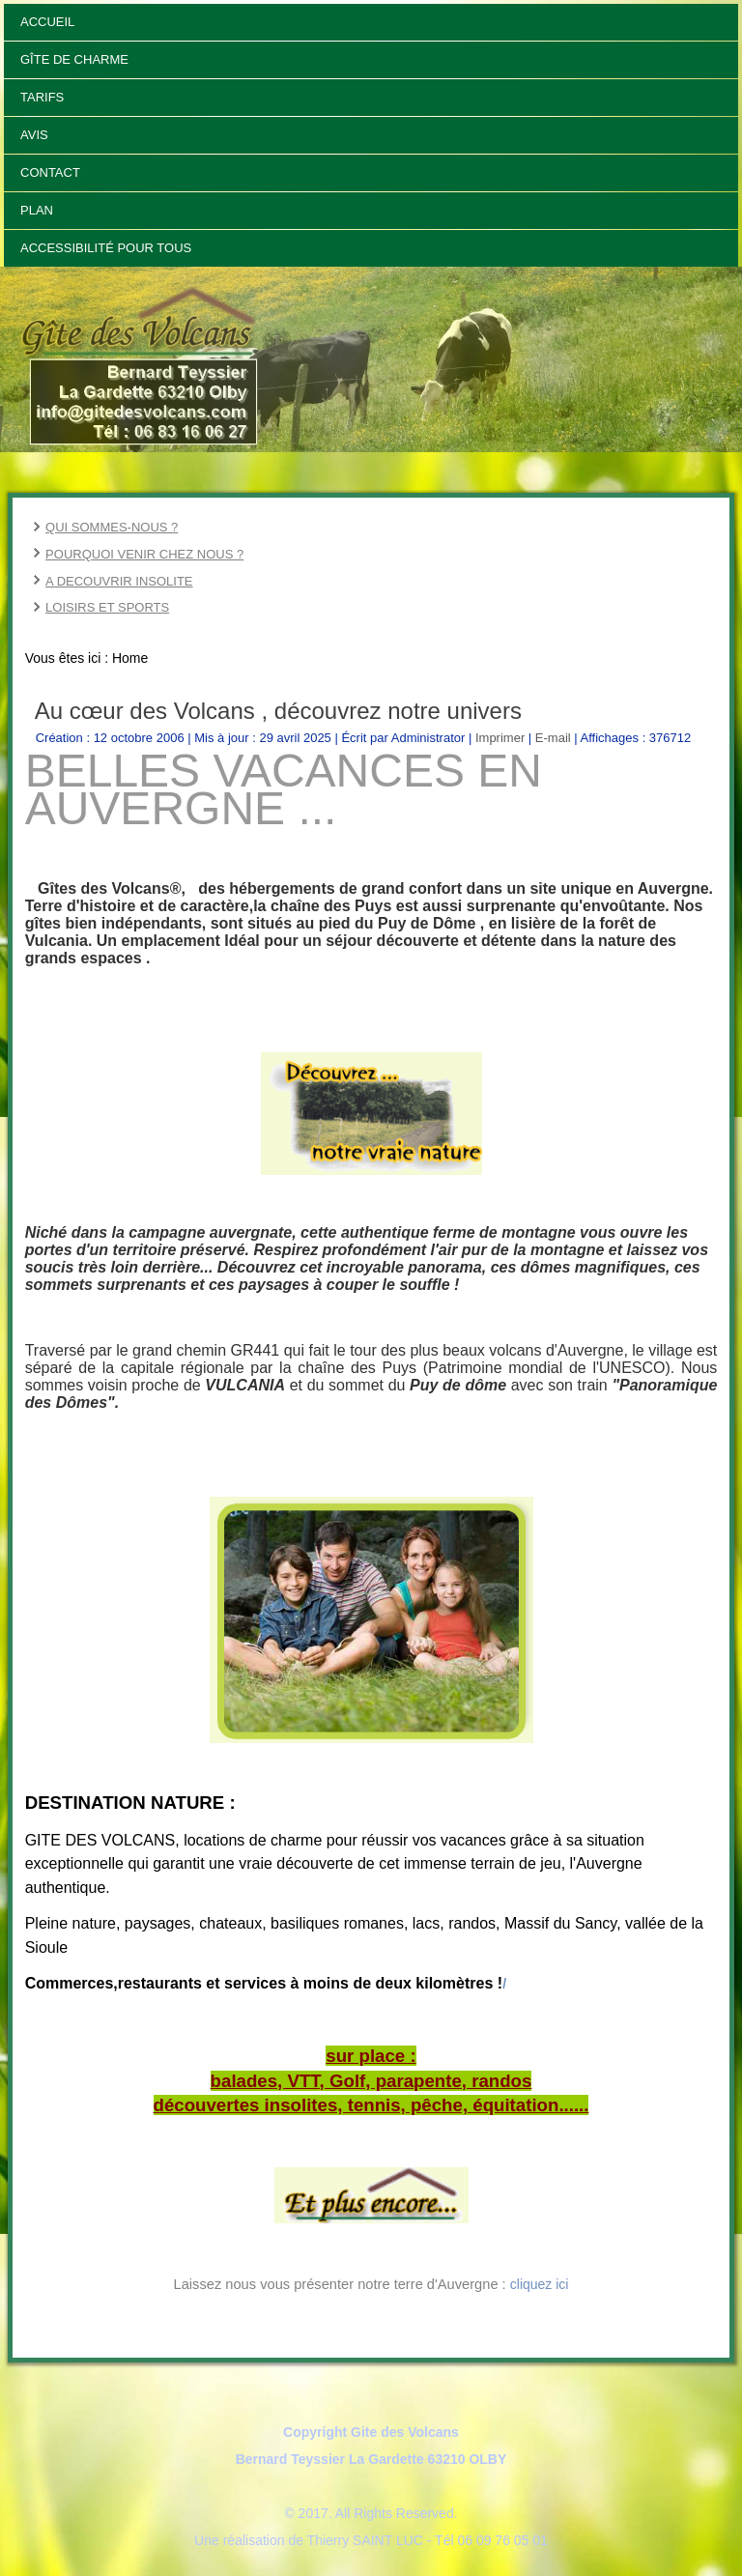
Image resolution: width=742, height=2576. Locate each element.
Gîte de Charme (74, 59)
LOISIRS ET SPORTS (107, 607)
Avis (34, 135)
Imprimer (501, 737)
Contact (50, 172)
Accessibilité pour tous (105, 248)
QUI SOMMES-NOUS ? (111, 527)
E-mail (554, 737)
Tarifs (42, 97)
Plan (36, 210)
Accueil (47, 21)
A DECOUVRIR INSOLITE (118, 581)
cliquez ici (539, 2284)
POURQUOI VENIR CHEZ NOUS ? (144, 554)
